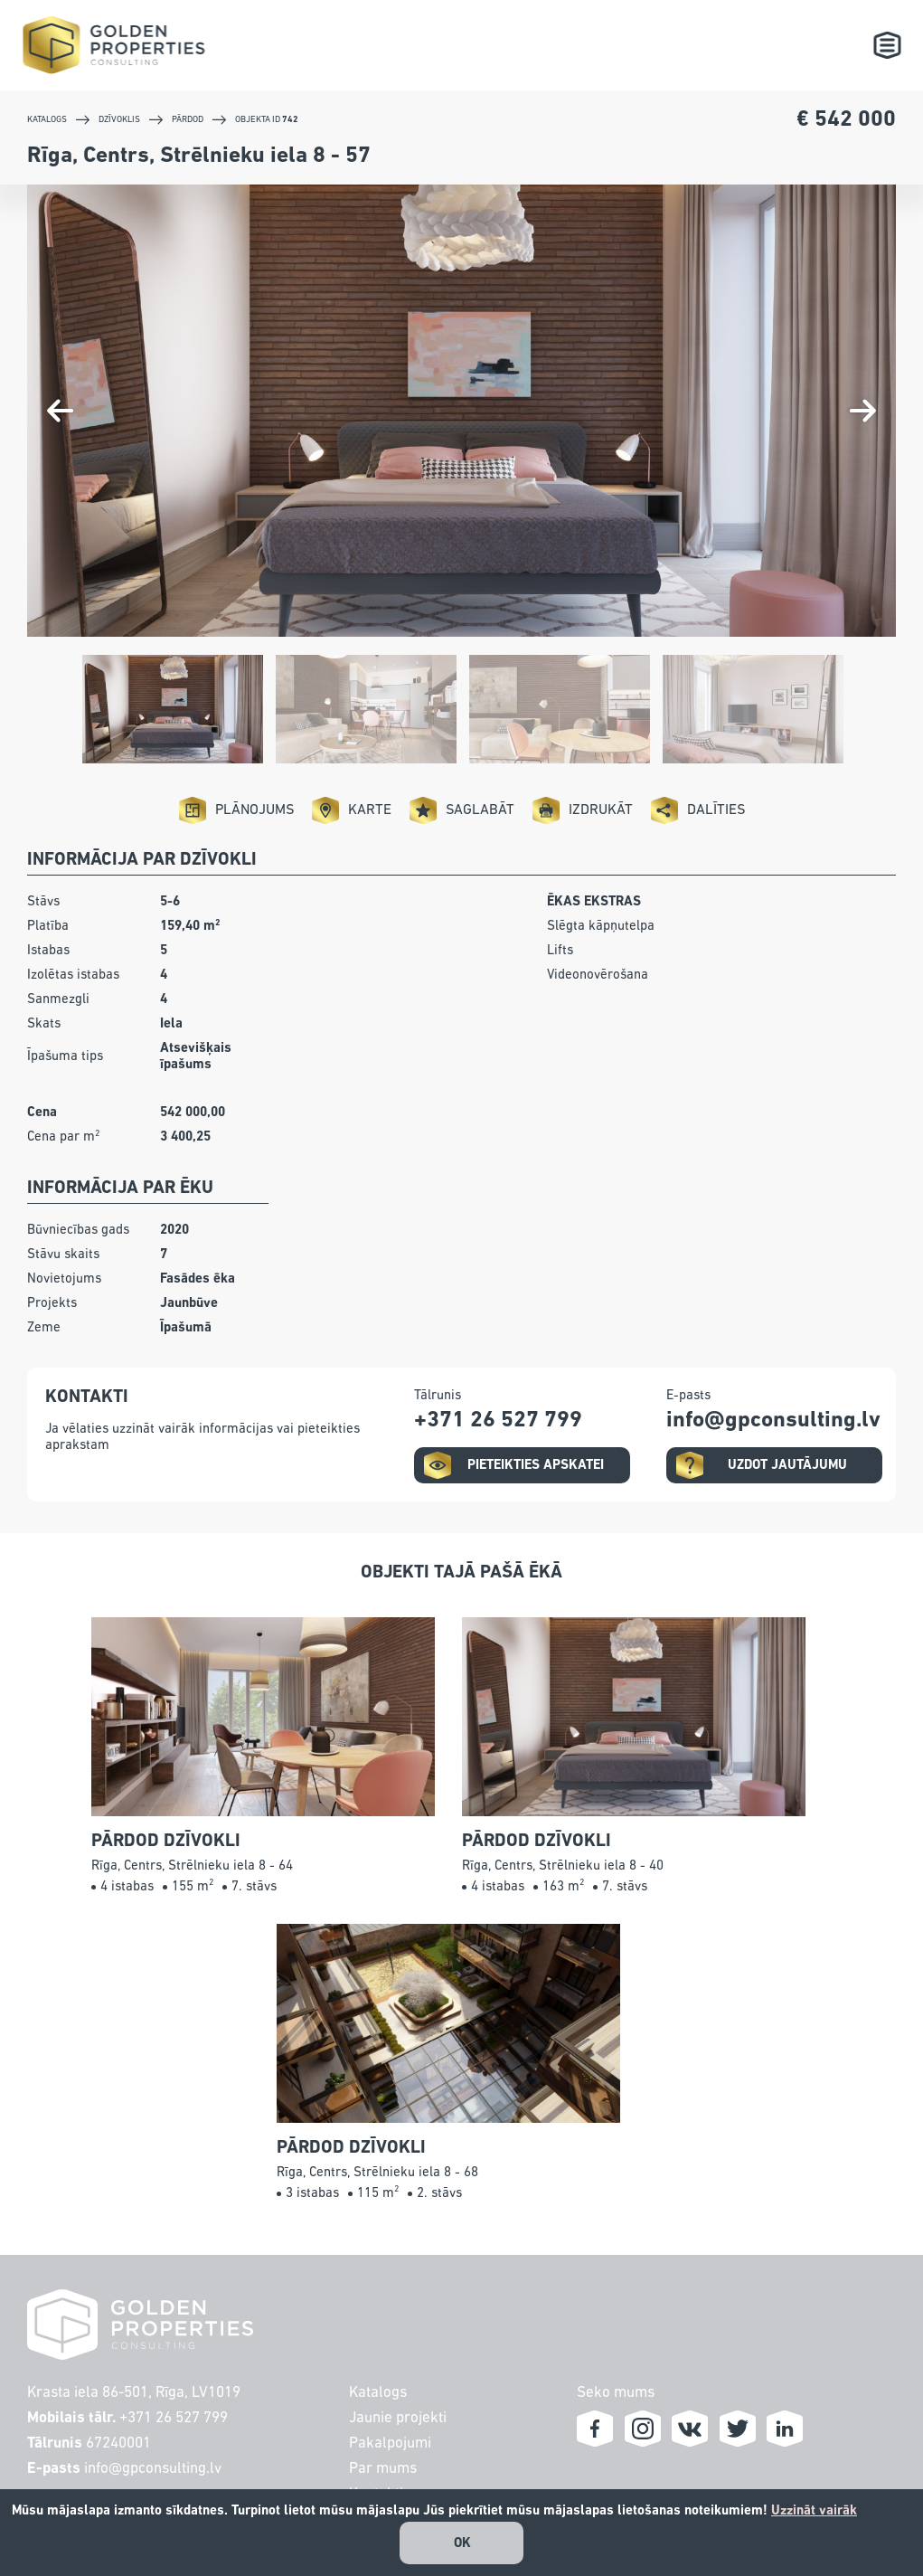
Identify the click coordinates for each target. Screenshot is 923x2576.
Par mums (379, 2469)
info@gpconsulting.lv (152, 2469)
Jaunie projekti (394, 2418)
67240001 (118, 2443)
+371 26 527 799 (173, 2418)
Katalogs (374, 2393)
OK (462, 2543)
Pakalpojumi (386, 2443)
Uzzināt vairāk (814, 2510)
